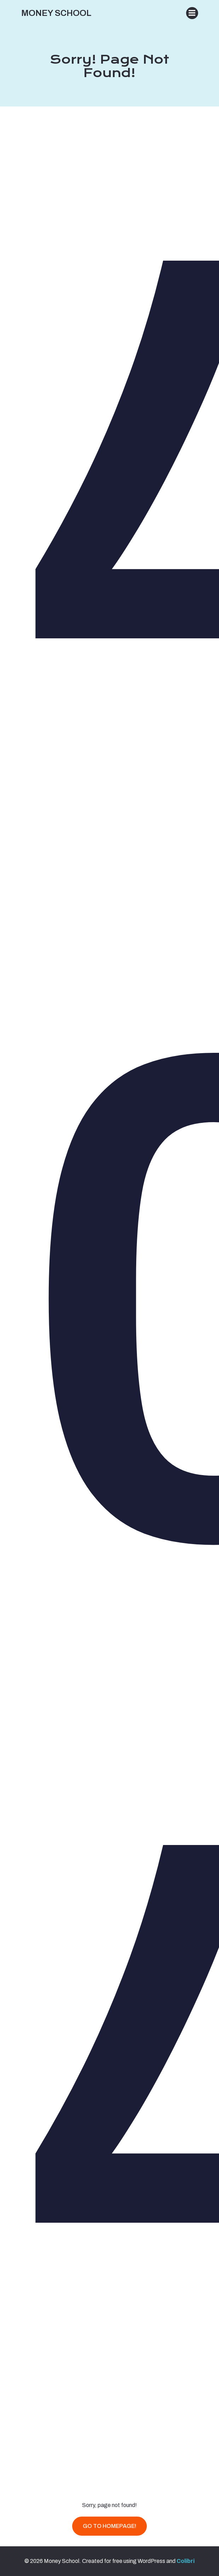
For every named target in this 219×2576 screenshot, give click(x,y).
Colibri (186, 2561)
